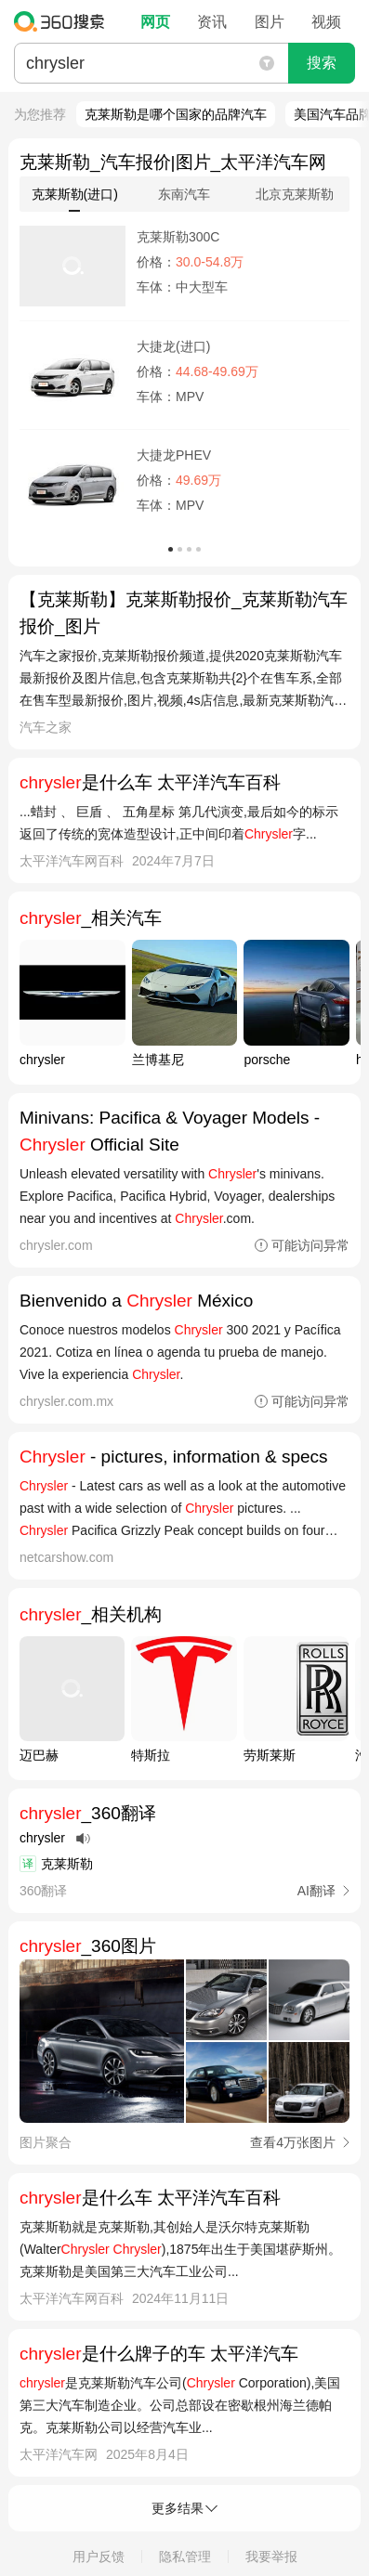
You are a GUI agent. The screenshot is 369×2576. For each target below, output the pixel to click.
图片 (269, 22)
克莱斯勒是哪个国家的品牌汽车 (176, 114)
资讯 (212, 22)
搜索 (321, 63)
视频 (326, 22)
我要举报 (271, 2556)
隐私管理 (185, 2556)
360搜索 (63, 21)
